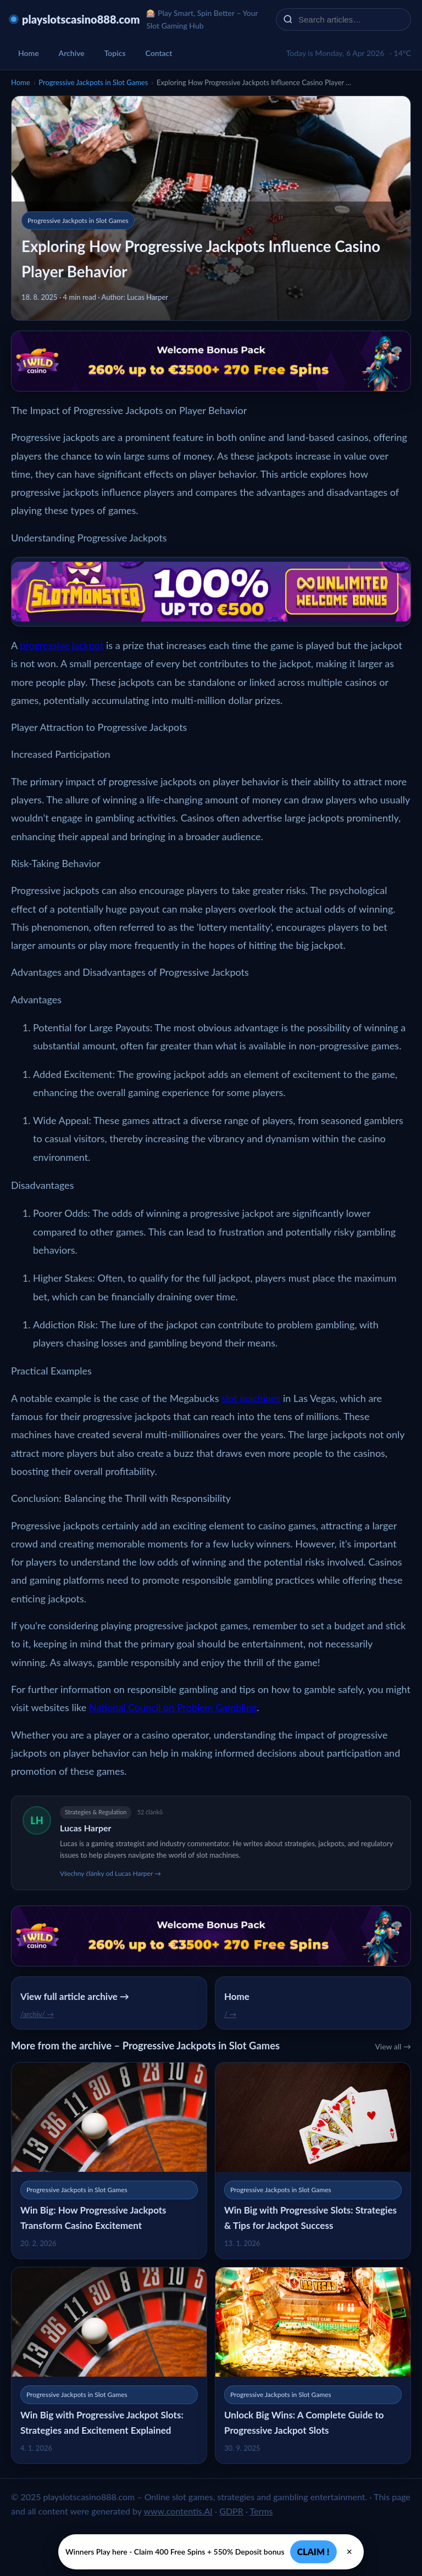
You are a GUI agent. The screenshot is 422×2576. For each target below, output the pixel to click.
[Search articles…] (350, 19)
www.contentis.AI (177, 2511)
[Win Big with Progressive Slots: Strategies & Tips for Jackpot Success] (312, 2161)
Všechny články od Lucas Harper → (110, 1873)
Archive (72, 53)
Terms (261, 2511)
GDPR (231, 2511)
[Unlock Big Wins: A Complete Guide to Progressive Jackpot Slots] (312, 2365)
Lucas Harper (86, 1828)
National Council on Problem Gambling (173, 1707)
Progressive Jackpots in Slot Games (93, 82)
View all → (393, 2046)
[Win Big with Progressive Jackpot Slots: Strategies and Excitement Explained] (109, 2365)
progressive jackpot (61, 645)
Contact (159, 53)
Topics (115, 53)
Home (28, 53)
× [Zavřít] (350, 2551)
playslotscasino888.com (81, 19)
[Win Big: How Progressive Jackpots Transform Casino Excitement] (109, 2161)
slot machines (250, 1398)
